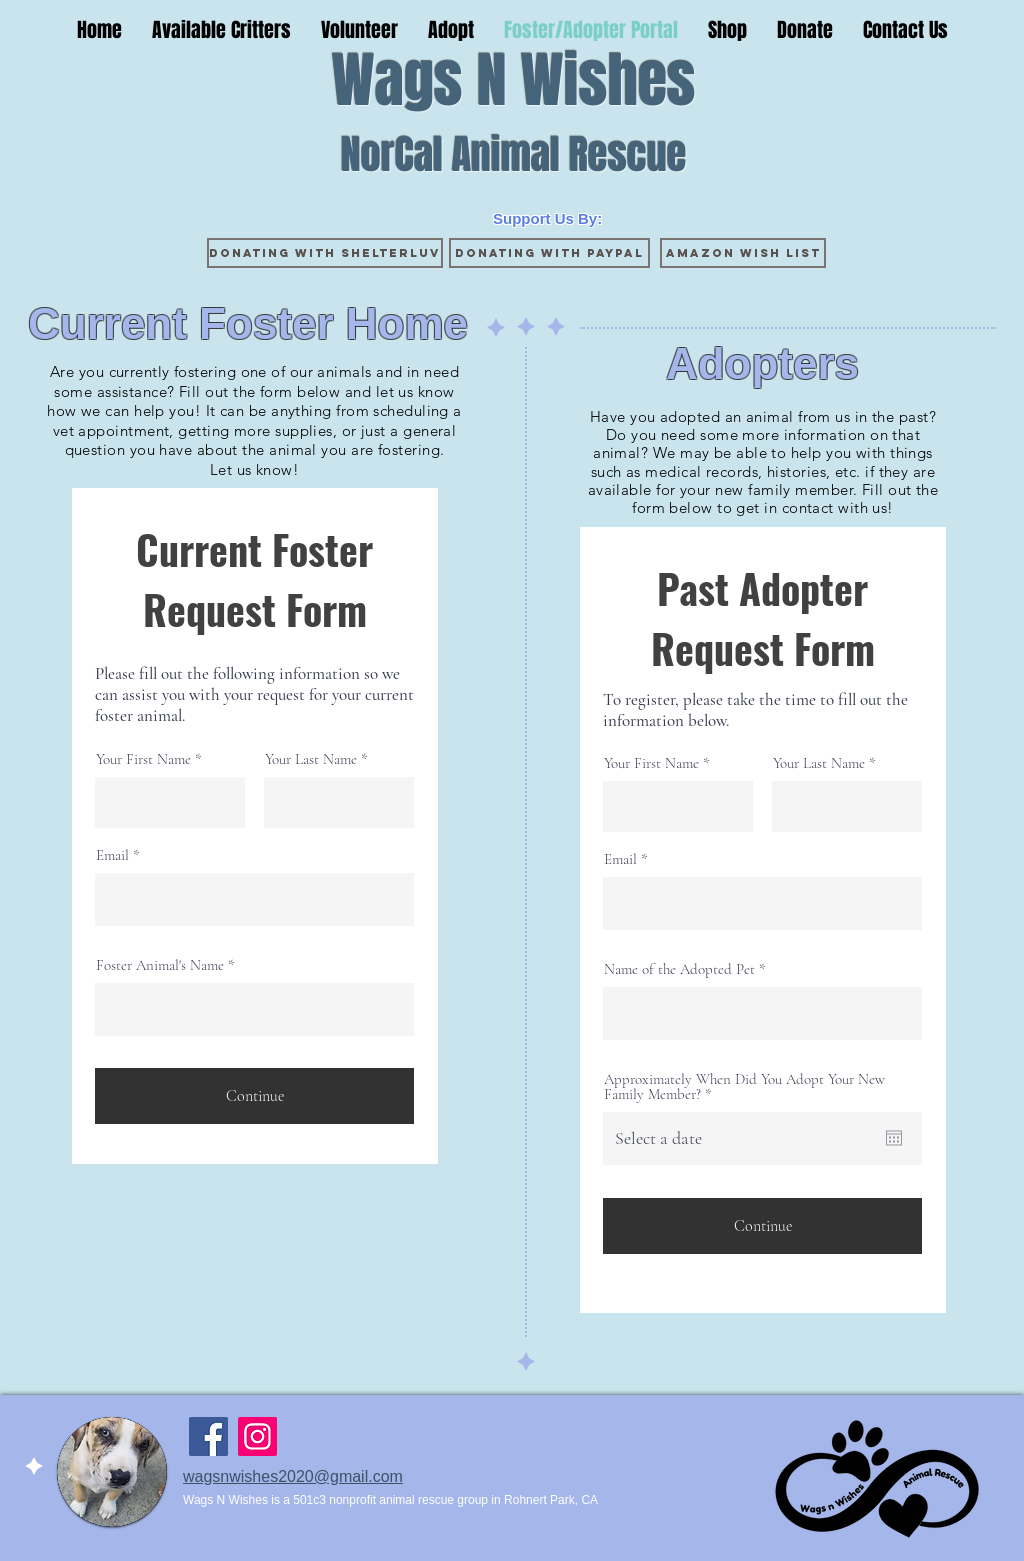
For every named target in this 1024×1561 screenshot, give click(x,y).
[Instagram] (257, 1436)
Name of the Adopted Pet (679, 969)
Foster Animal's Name (160, 965)
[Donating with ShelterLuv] (325, 253)
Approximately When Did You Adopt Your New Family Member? (744, 1087)
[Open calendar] (894, 1138)
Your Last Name (311, 759)
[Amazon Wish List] (743, 253)
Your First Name (143, 759)
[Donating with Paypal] (549, 253)
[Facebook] (208, 1436)
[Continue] (254, 1096)
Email (112, 855)
